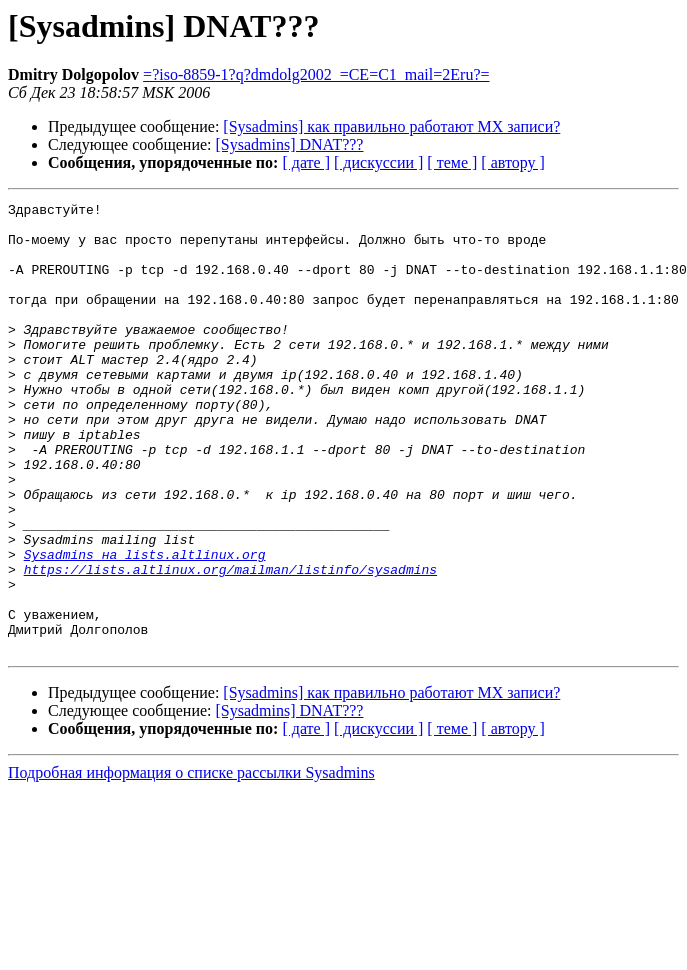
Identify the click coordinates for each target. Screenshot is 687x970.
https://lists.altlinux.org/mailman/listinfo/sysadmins (230, 644)
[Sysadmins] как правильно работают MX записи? (391, 126)
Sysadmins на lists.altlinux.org (145, 626)
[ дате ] (306, 162)
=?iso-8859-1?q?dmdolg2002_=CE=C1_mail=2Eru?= (316, 74)
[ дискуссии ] (378, 162)
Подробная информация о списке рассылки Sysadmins (191, 862)
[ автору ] (512, 162)
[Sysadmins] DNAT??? (290, 144)
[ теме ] (452, 162)
